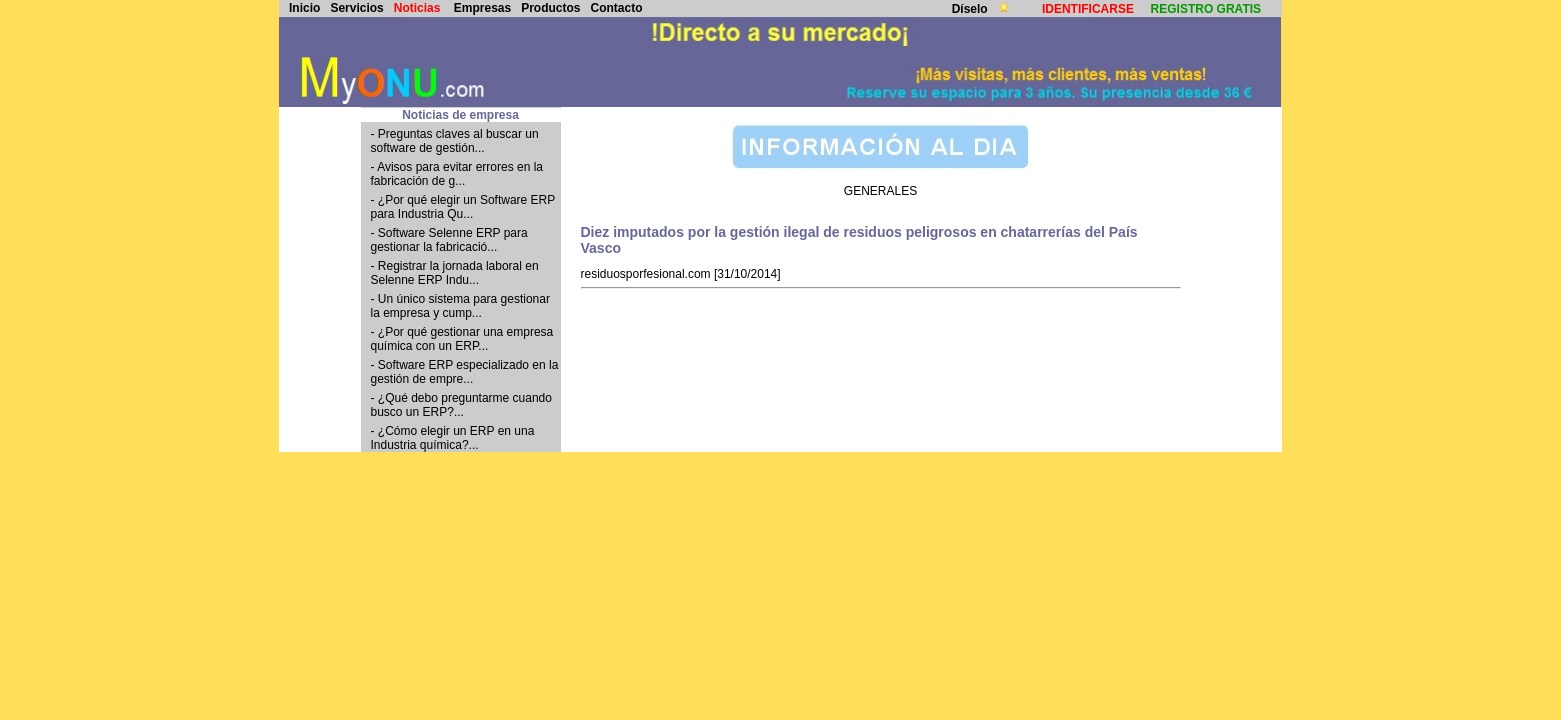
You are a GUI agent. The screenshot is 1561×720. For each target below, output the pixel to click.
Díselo (971, 9)
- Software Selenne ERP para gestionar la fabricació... (449, 240)
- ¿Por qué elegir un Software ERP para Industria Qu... (463, 207)
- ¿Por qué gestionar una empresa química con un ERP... (462, 339)
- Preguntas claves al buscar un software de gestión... (455, 141)
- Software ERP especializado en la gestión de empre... (465, 372)
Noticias (417, 8)
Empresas (482, 8)
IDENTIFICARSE (1088, 9)
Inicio (304, 8)
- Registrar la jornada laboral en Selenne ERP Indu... (455, 273)
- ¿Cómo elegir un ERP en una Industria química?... (453, 438)
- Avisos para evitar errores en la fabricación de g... (457, 174)
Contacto (617, 8)
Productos (550, 8)
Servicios (356, 8)
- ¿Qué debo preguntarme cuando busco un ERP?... (461, 405)
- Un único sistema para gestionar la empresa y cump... (460, 306)
